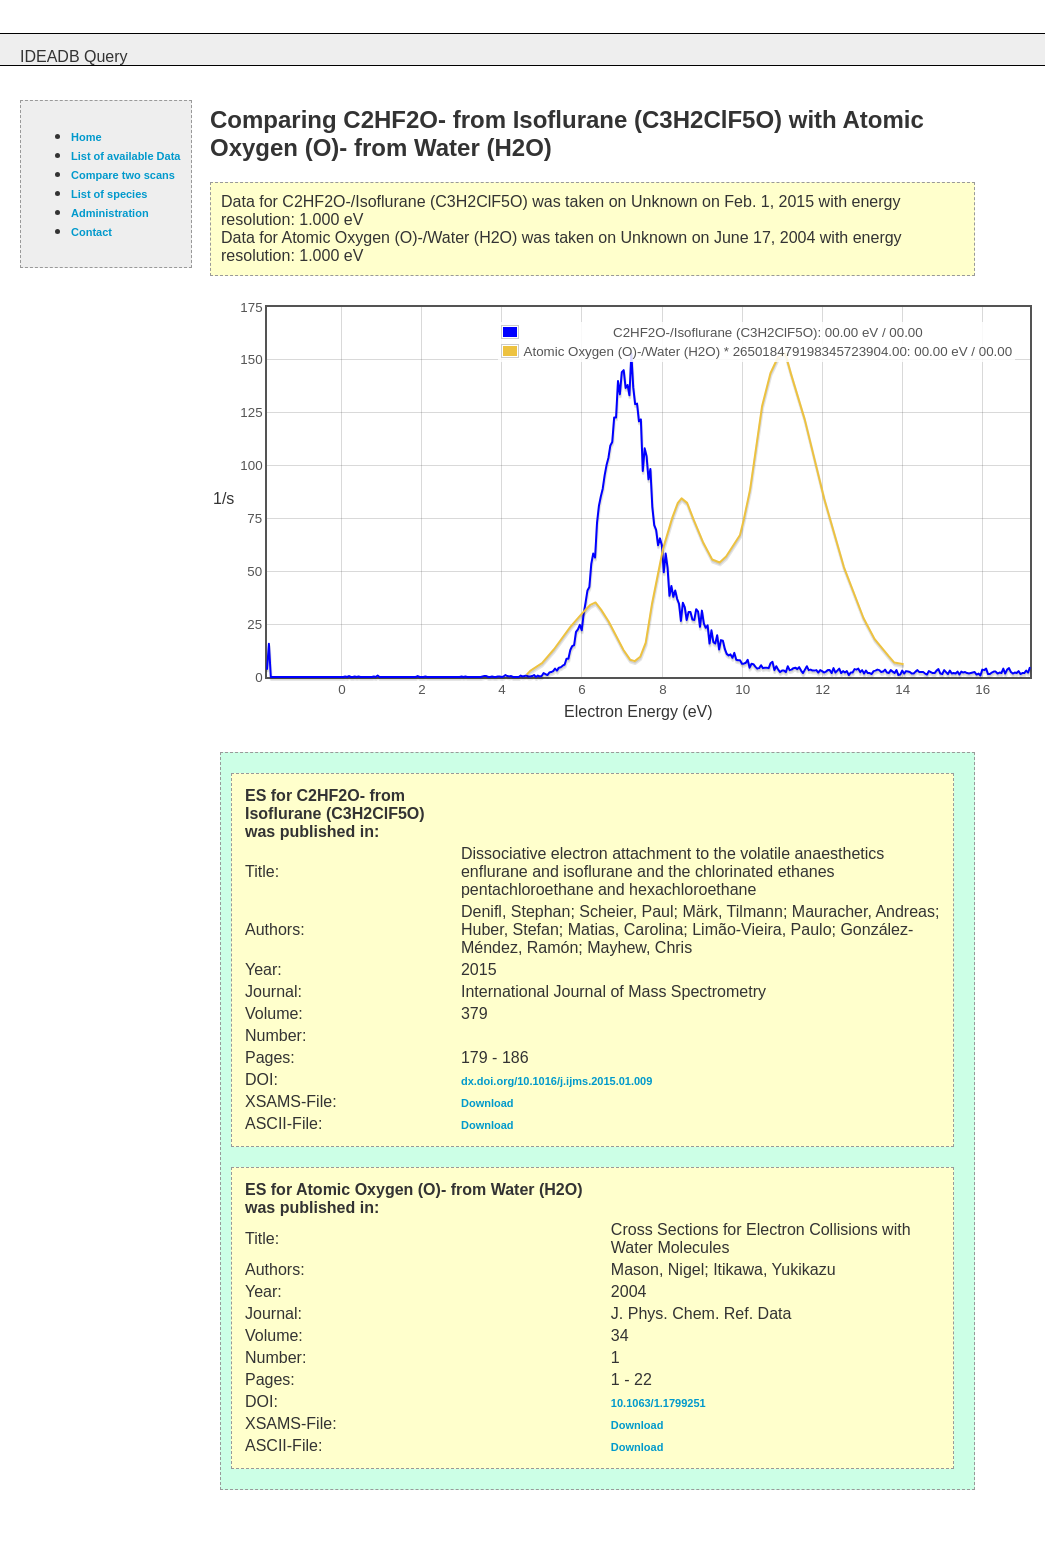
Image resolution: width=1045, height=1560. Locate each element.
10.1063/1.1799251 (658, 1403)
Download (487, 1103)
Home (86, 137)
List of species (109, 194)
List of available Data (125, 156)
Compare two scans (123, 175)
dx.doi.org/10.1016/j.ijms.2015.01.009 (556, 1081)
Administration (110, 213)
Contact (91, 232)
